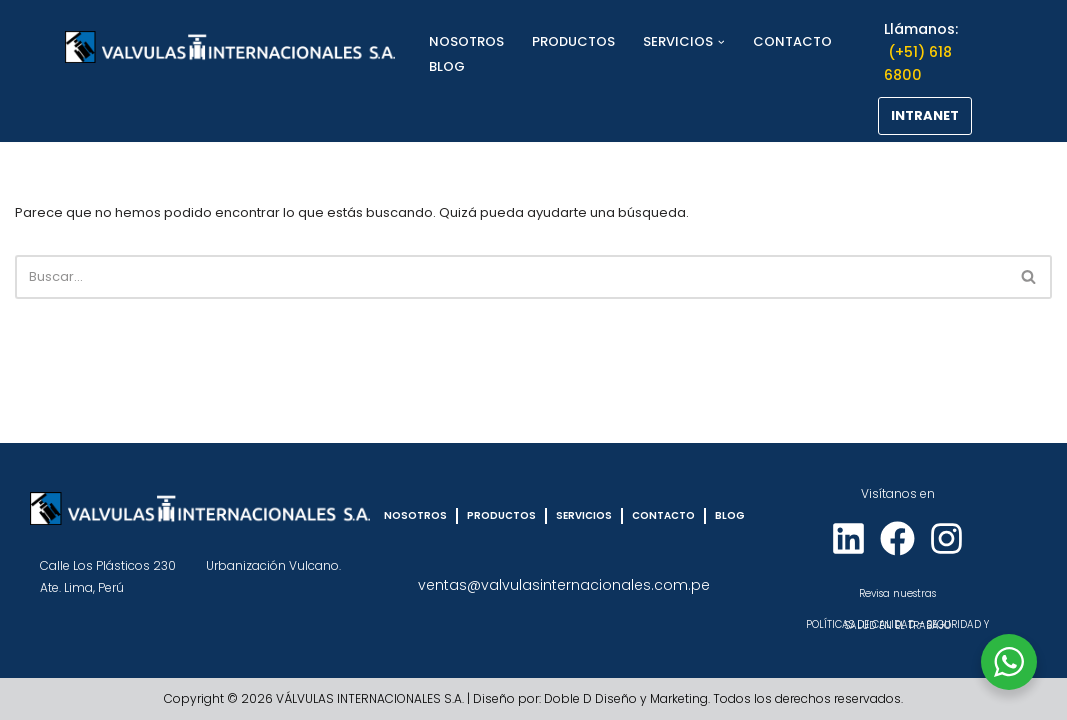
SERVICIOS (584, 515)
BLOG (447, 66)
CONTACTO (792, 41)
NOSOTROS (466, 41)
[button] (721, 42)
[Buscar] (511, 277)
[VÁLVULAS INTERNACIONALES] (230, 47)
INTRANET (925, 115)
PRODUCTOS (573, 41)
